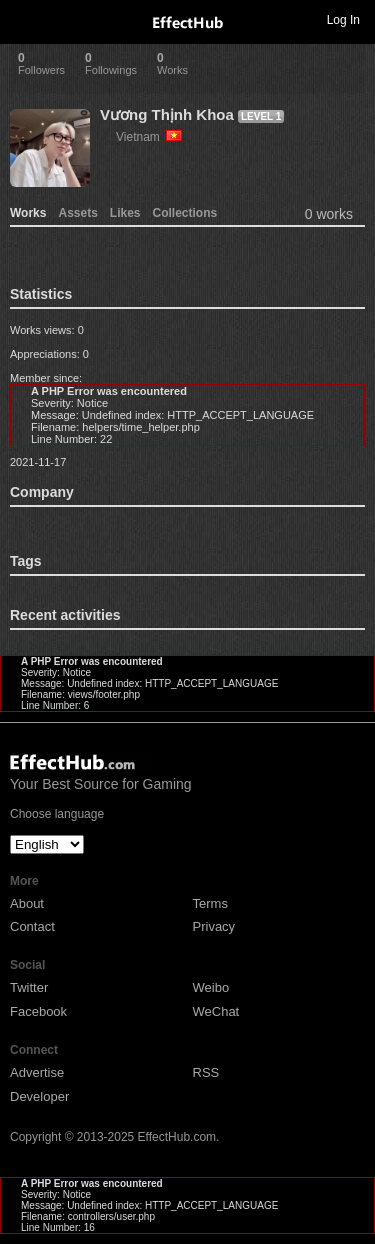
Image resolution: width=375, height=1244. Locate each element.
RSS (206, 1072)
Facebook (38, 1011)
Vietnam (149, 137)
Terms (210, 903)
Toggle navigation (24, 19)
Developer (39, 1096)
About (27, 903)
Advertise (37, 1072)
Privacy (214, 926)
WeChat (216, 1011)
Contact (32, 926)
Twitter (29, 987)
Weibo (211, 987)
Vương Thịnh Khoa (167, 114)
